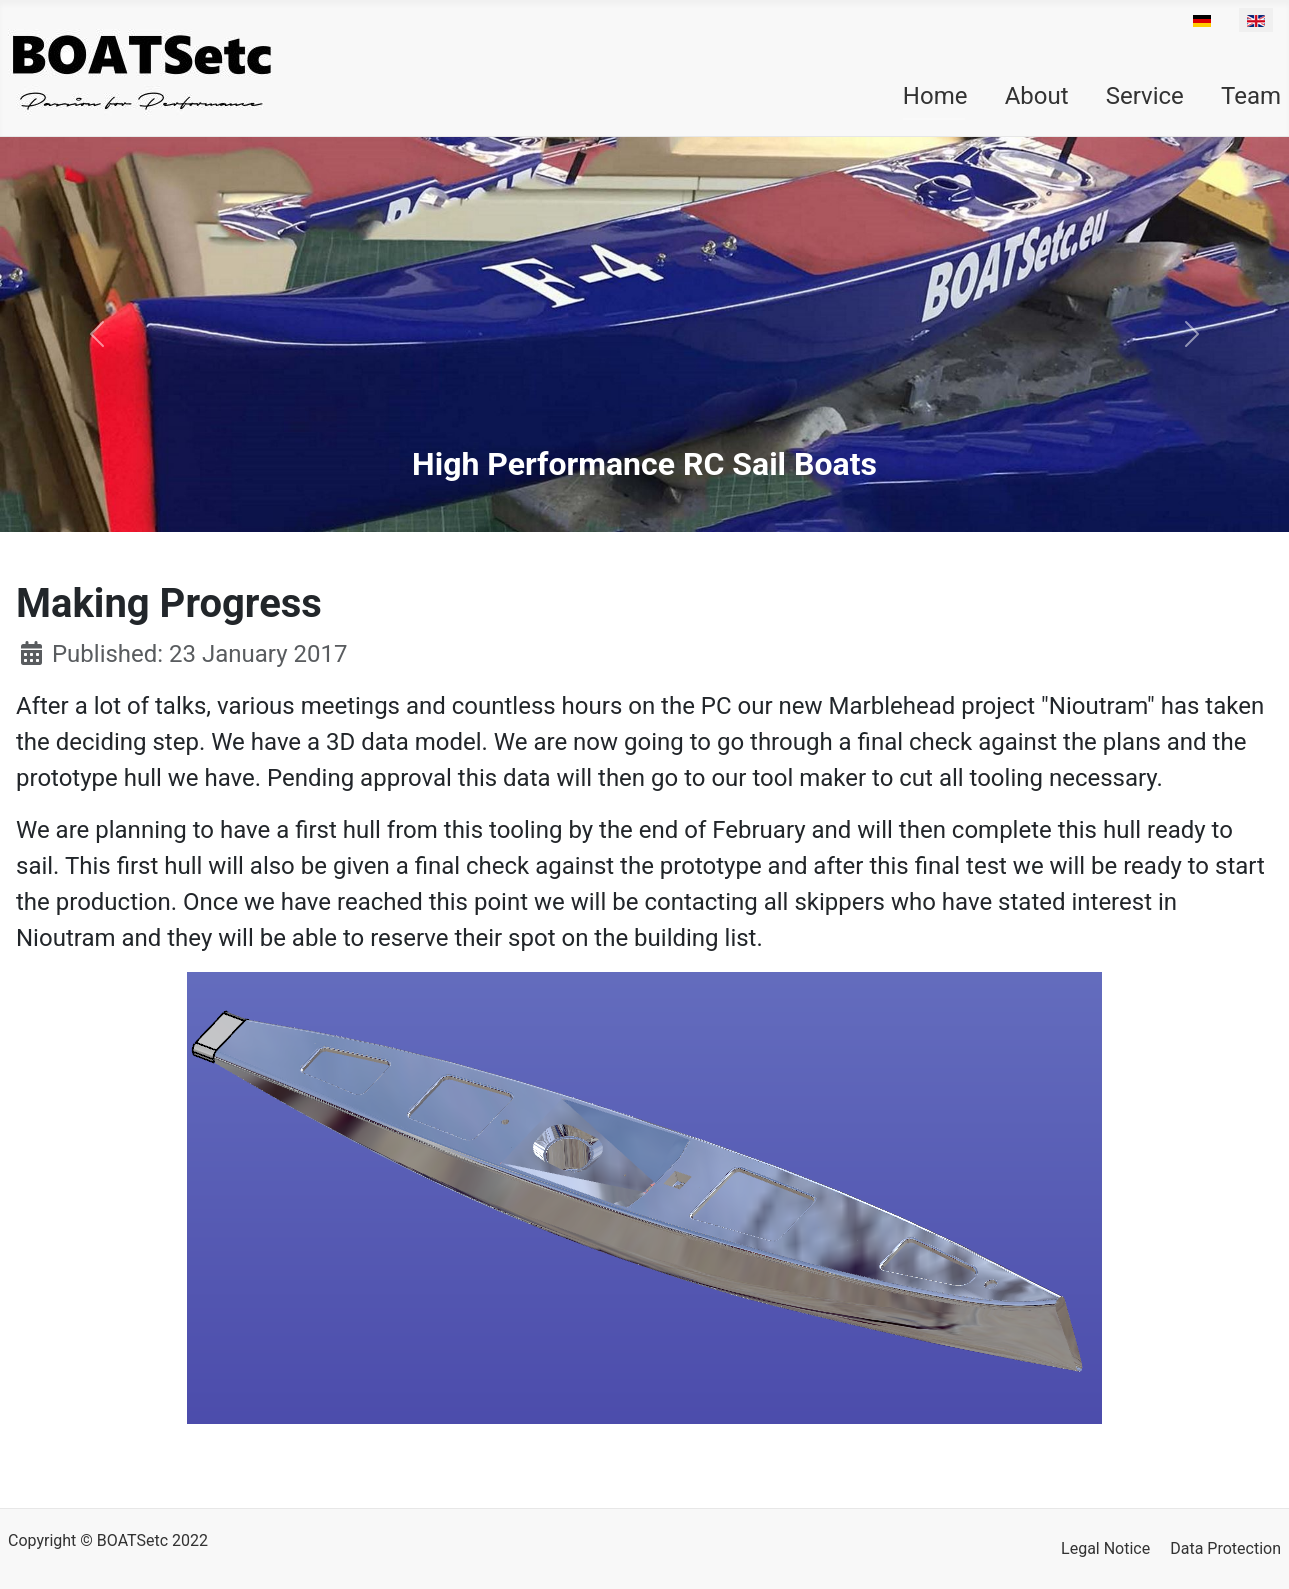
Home (935, 96)
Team (1251, 96)
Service (1145, 96)
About (1037, 96)
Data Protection (1225, 1548)
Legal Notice (1105, 1548)
